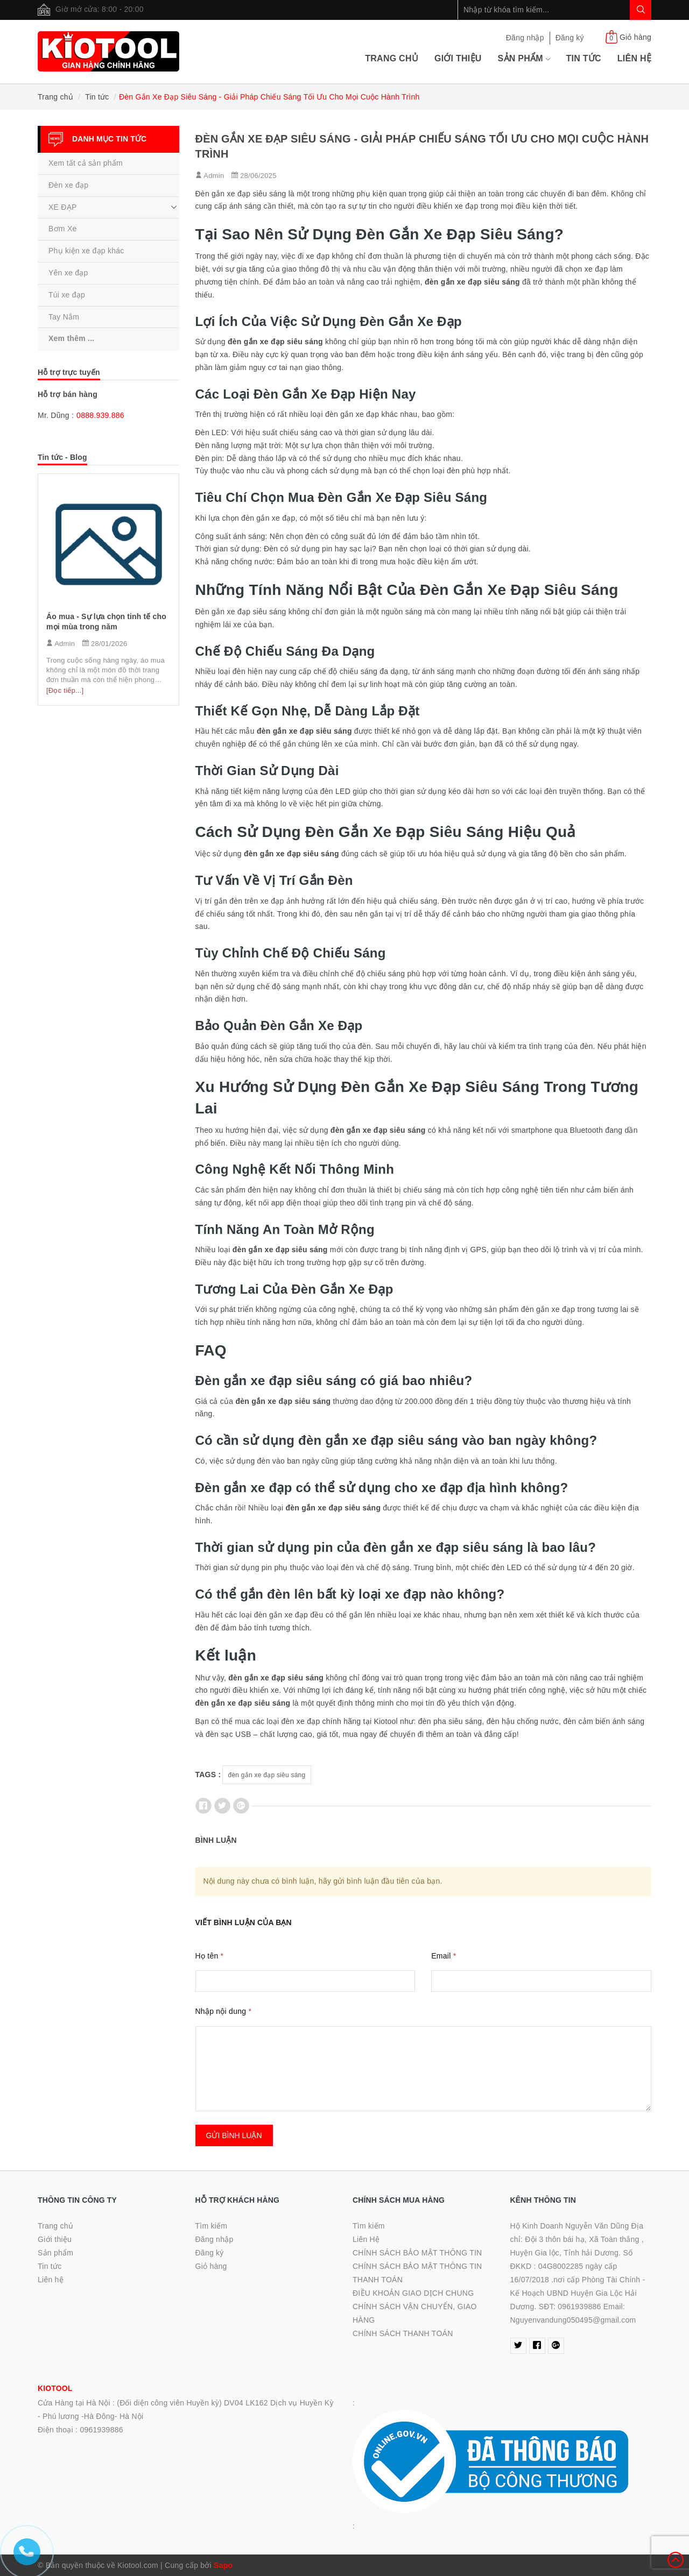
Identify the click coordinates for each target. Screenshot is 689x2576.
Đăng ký (570, 37)
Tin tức (583, 58)
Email (443, 1955)
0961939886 (101, 2429)
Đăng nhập (525, 37)
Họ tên (209, 1955)
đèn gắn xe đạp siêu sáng (267, 1775)
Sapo (223, 2565)
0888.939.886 (100, 415)
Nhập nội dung (223, 2011)
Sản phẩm (524, 58)
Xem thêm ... (71, 338)
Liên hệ (634, 58)
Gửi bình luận (234, 2135)
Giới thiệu (458, 58)
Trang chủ (391, 58)
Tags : (208, 1774)
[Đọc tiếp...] (64, 690)
